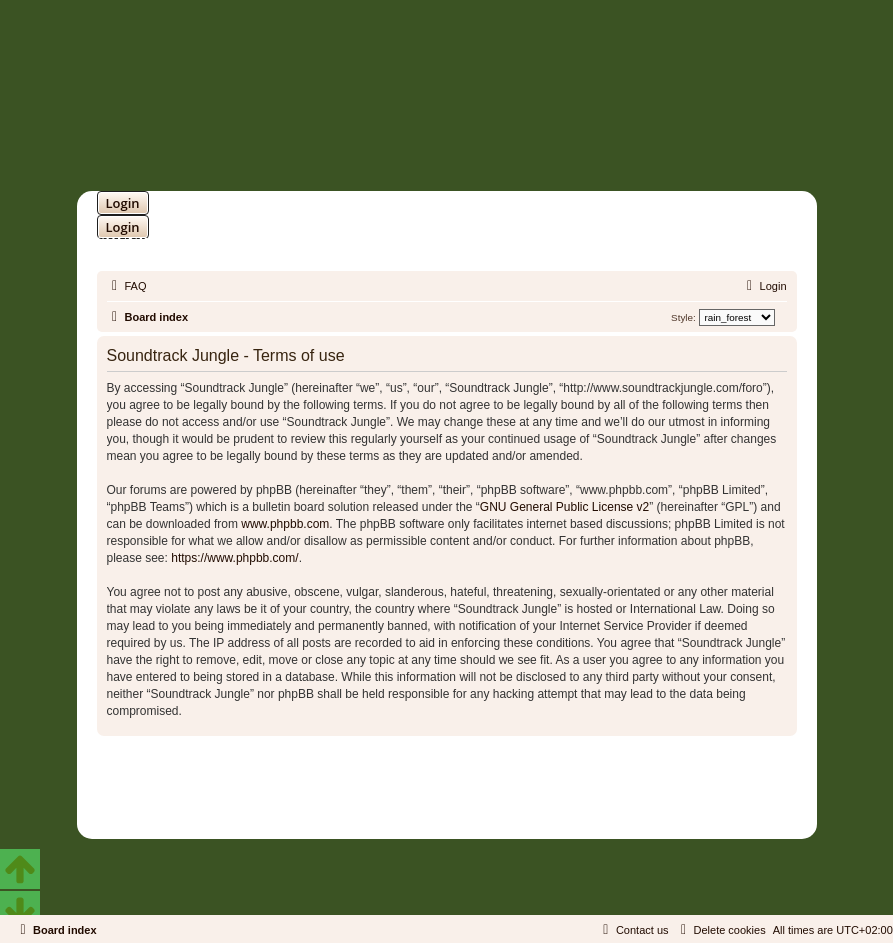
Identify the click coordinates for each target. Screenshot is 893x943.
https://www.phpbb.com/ (234, 558)
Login (123, 203)
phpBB (395, 780)
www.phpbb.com (285, 524)
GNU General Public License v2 (564, 507)
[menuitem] (127, 286)
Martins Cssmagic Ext (498, 795)
